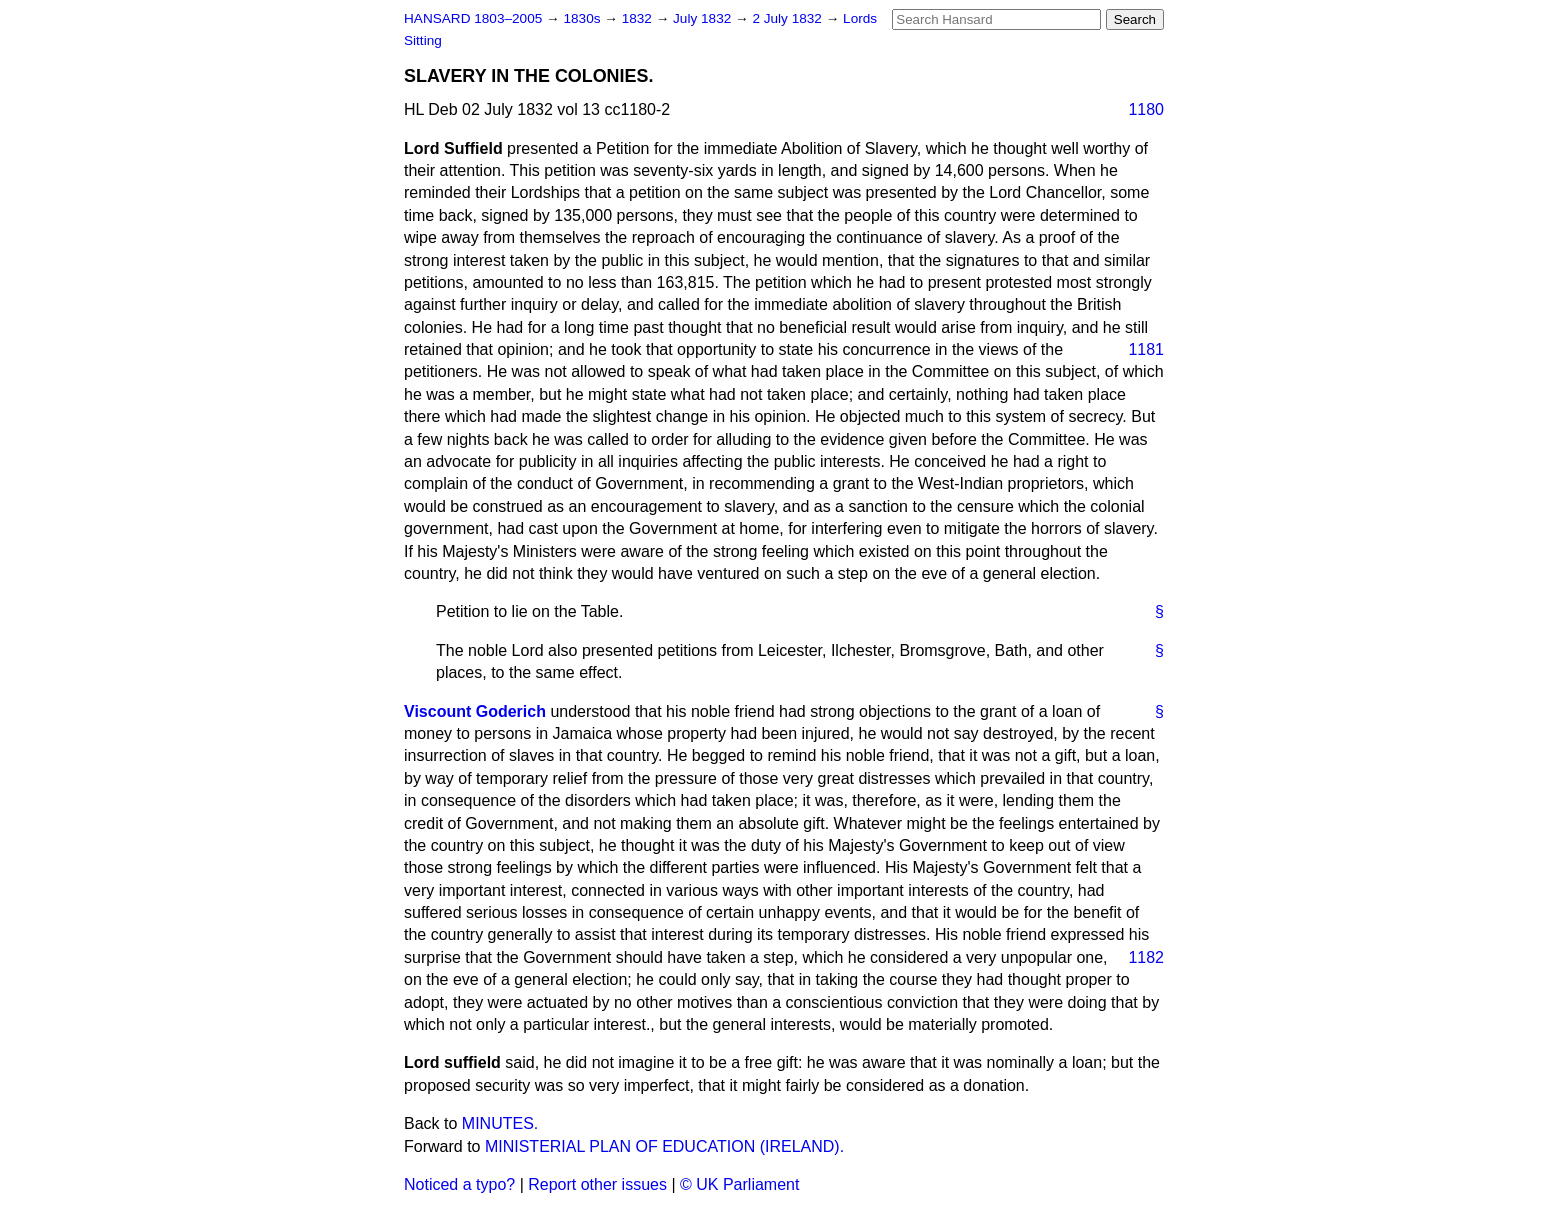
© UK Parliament (739, 1184)
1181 (1146, 349)
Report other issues (597, 1184)
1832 (639, 18)
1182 (1146, 957)
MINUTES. (500, 1123)
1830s (583, 18)
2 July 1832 (788, 18)
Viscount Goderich (475, 711)
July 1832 (704, 18)
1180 (1146, 109)
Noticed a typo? (459, 1184)
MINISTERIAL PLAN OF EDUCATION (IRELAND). (664, 1146)
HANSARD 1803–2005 (473, 18)
